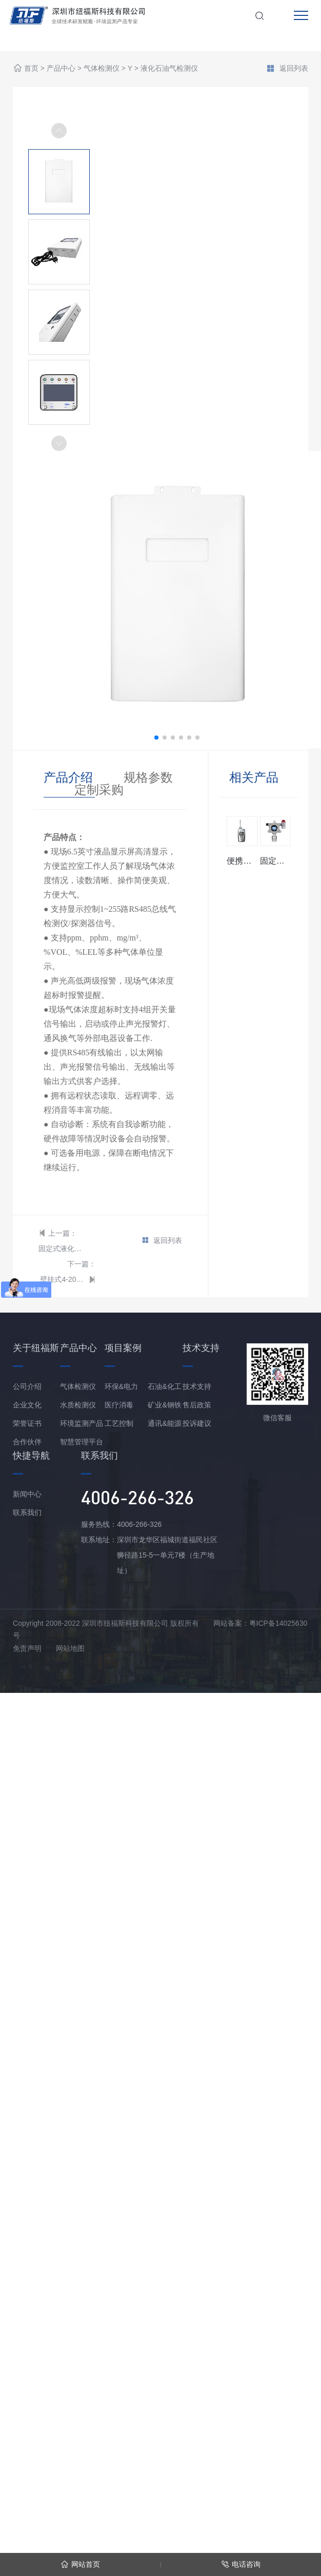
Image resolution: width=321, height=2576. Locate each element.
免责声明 (27, 1648)
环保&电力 (121, 1386)
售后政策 (197, 1405)
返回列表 (287, 69)
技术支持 (197, 1386)
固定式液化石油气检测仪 (61, 1248)
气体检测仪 (101, 69)
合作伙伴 (27, 1442)
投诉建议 (197, 1423)
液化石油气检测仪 (169, 69)
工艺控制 (119, 1423)
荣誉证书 (27, 1423)
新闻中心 (27, 1494)
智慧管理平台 (81, 1442)
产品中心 (61, 69)
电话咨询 (240, 2564)
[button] (59, 443)
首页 (31, 69)
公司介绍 (27, 1386)
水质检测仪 (78, 1405)
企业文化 (27, 1405)
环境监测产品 (81, 1423)
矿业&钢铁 (164, 1405)
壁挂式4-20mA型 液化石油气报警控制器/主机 (63, 1279)
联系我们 (27, 1512)
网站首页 (80, 2564)
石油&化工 (164, 1386)
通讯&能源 (164, 1423)
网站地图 (70, 1648)
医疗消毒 (119, 1405)
